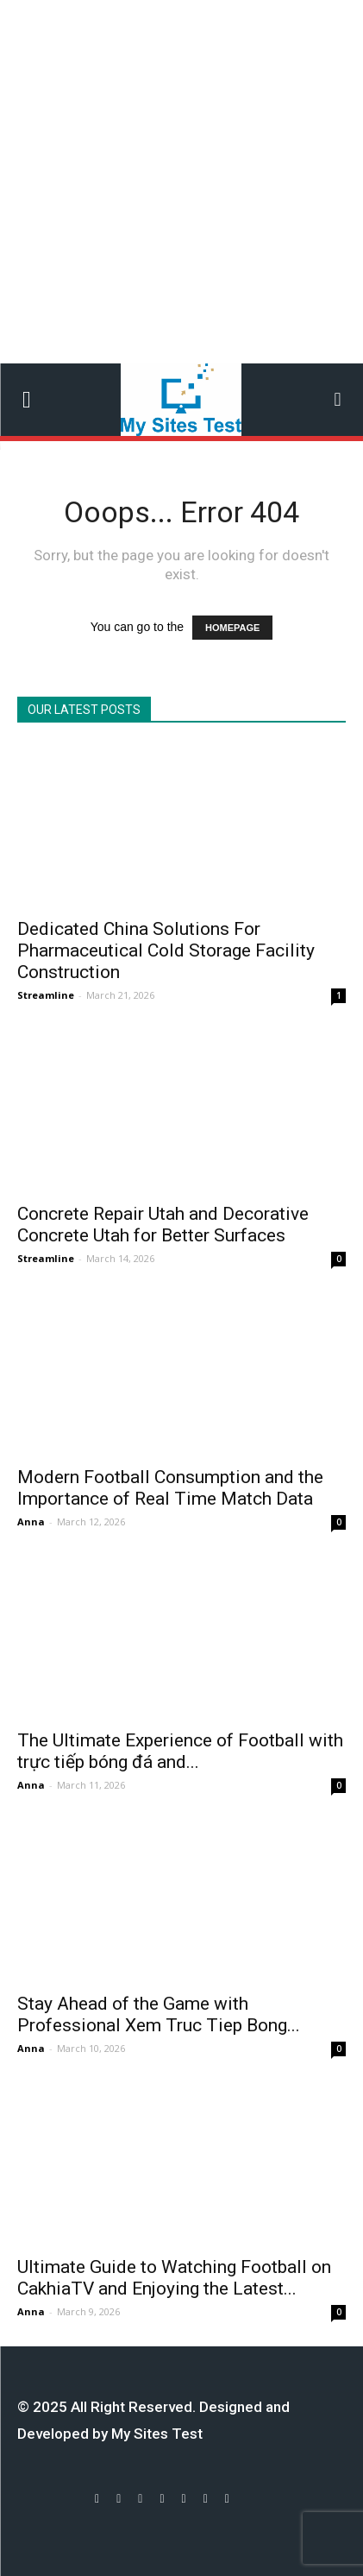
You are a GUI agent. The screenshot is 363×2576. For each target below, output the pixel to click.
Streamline (45, 994)
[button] (337, 399)
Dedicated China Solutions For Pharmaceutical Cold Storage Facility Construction (166, 950)
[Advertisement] (181, 181)
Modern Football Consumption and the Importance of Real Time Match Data (170, 1488)
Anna (31, 1521)
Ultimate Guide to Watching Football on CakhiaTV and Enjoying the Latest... (174, 2278)
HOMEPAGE (232, 627)
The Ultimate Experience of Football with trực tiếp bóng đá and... (180, 1751)
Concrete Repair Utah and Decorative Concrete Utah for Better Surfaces (163, 1224)
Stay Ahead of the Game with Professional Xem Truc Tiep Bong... (158, 2014)
